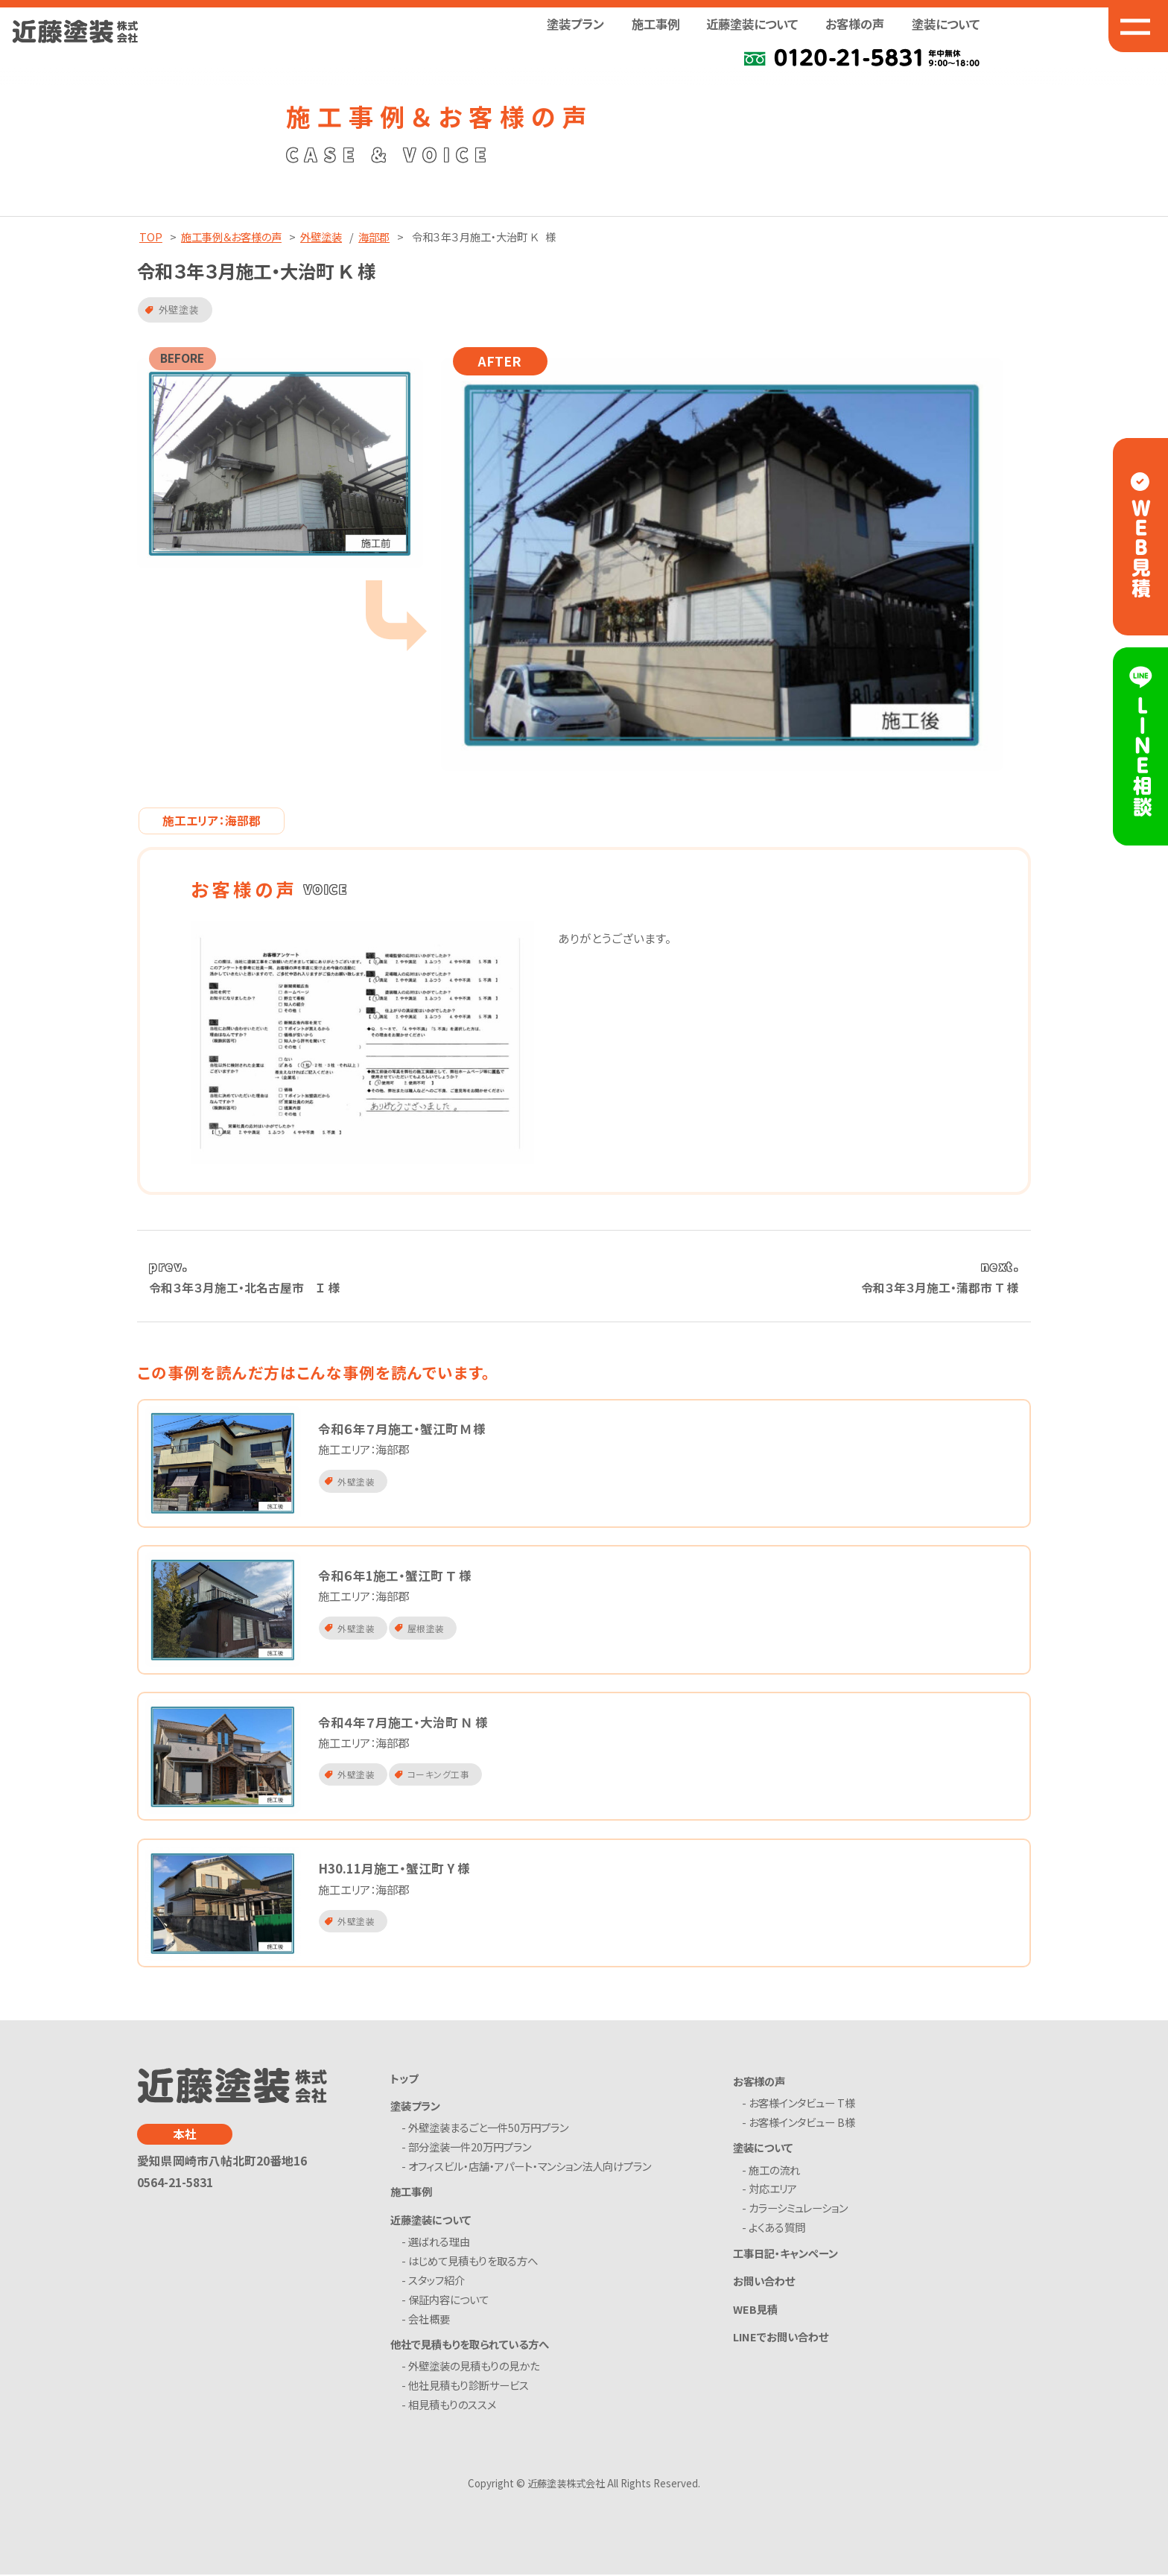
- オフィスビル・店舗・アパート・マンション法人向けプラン (529, 2168)
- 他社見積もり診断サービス (468, 2387)
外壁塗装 (321, 236)
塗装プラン (415, 2107)
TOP (150, 236)
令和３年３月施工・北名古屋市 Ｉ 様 (244, 1287)
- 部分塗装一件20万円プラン (469, 2149)
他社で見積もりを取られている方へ (469, 2345)
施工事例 (655, 24)
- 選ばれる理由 (438, 2243)
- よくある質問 (777, 2229)
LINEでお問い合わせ (780, 2337)
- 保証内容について (448, 2301)
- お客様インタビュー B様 (802, 2124)
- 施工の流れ (774, 2171)
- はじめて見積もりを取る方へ (472, 2263)
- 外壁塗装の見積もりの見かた (473, 2368)
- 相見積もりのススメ (451, 2406)
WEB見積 (755, 2310)
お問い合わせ (764, 2282)
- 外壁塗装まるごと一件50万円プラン (487, 2129)
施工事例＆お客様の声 (231, 236)
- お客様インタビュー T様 (802, 2105)
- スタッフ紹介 (436, 2281)
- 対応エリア (773, 2190)
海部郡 (374, 236)
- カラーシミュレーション (798, 2210)
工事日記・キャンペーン (785, 2254)
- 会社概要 (428, 2320)
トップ (404, 2079)
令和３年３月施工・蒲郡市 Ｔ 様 (940, 1287)
